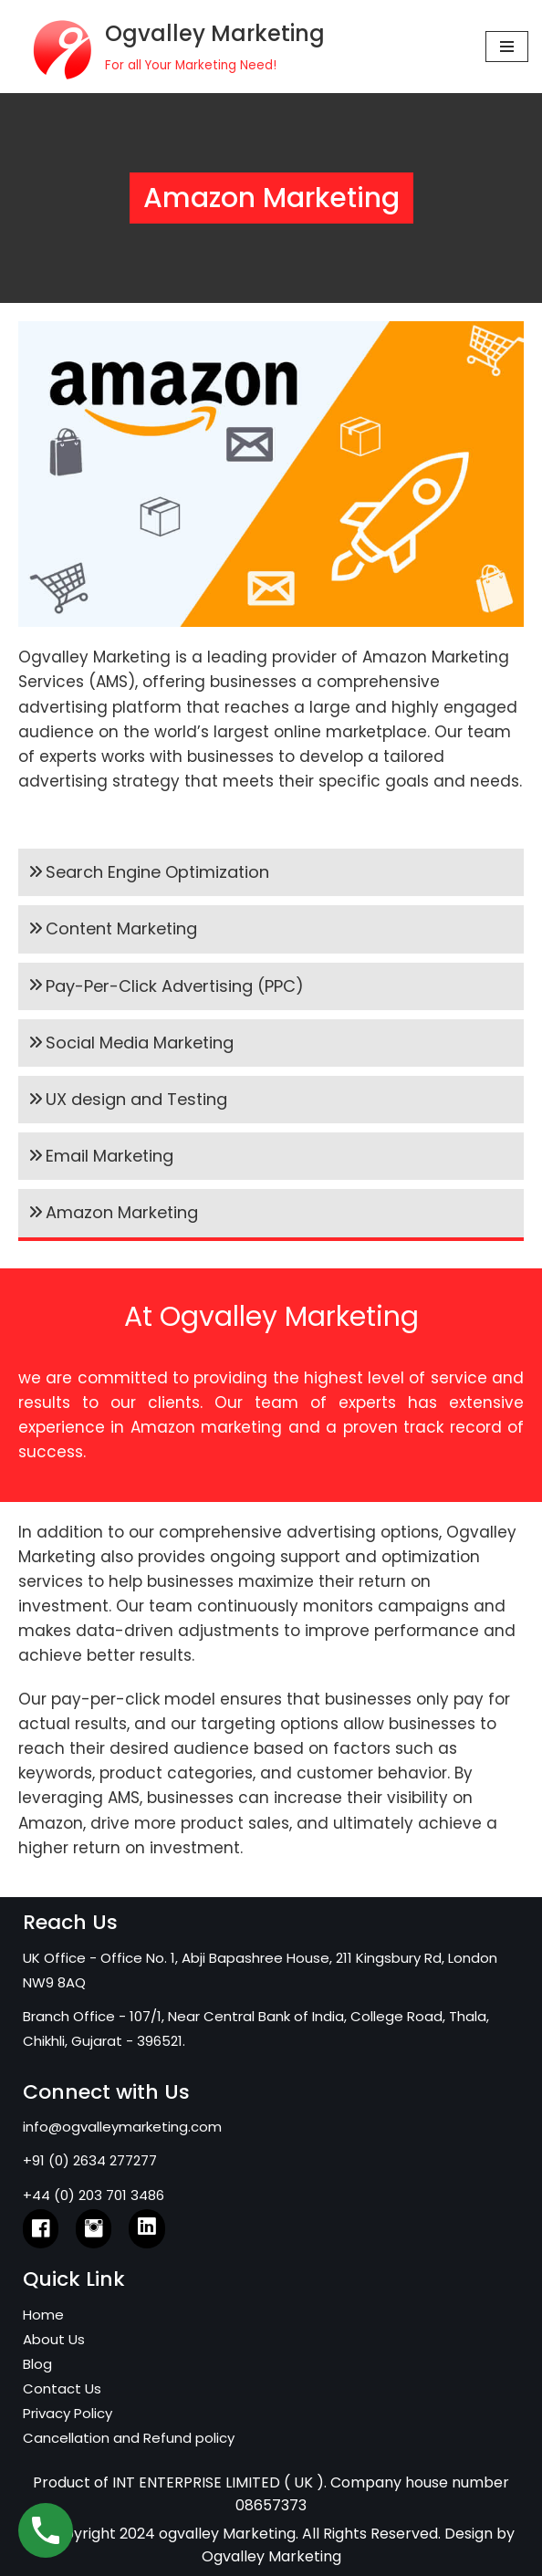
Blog (37, 2363)
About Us (54, 2339)
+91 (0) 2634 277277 (90, 2160)
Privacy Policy (67, 2413)
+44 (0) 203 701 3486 (93, 2195)
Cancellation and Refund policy (129, 2437)
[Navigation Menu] (506, 46)
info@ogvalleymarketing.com (122, 2126)
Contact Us (62, 2388)
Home (43, 2314)
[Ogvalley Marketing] (169, 46)
